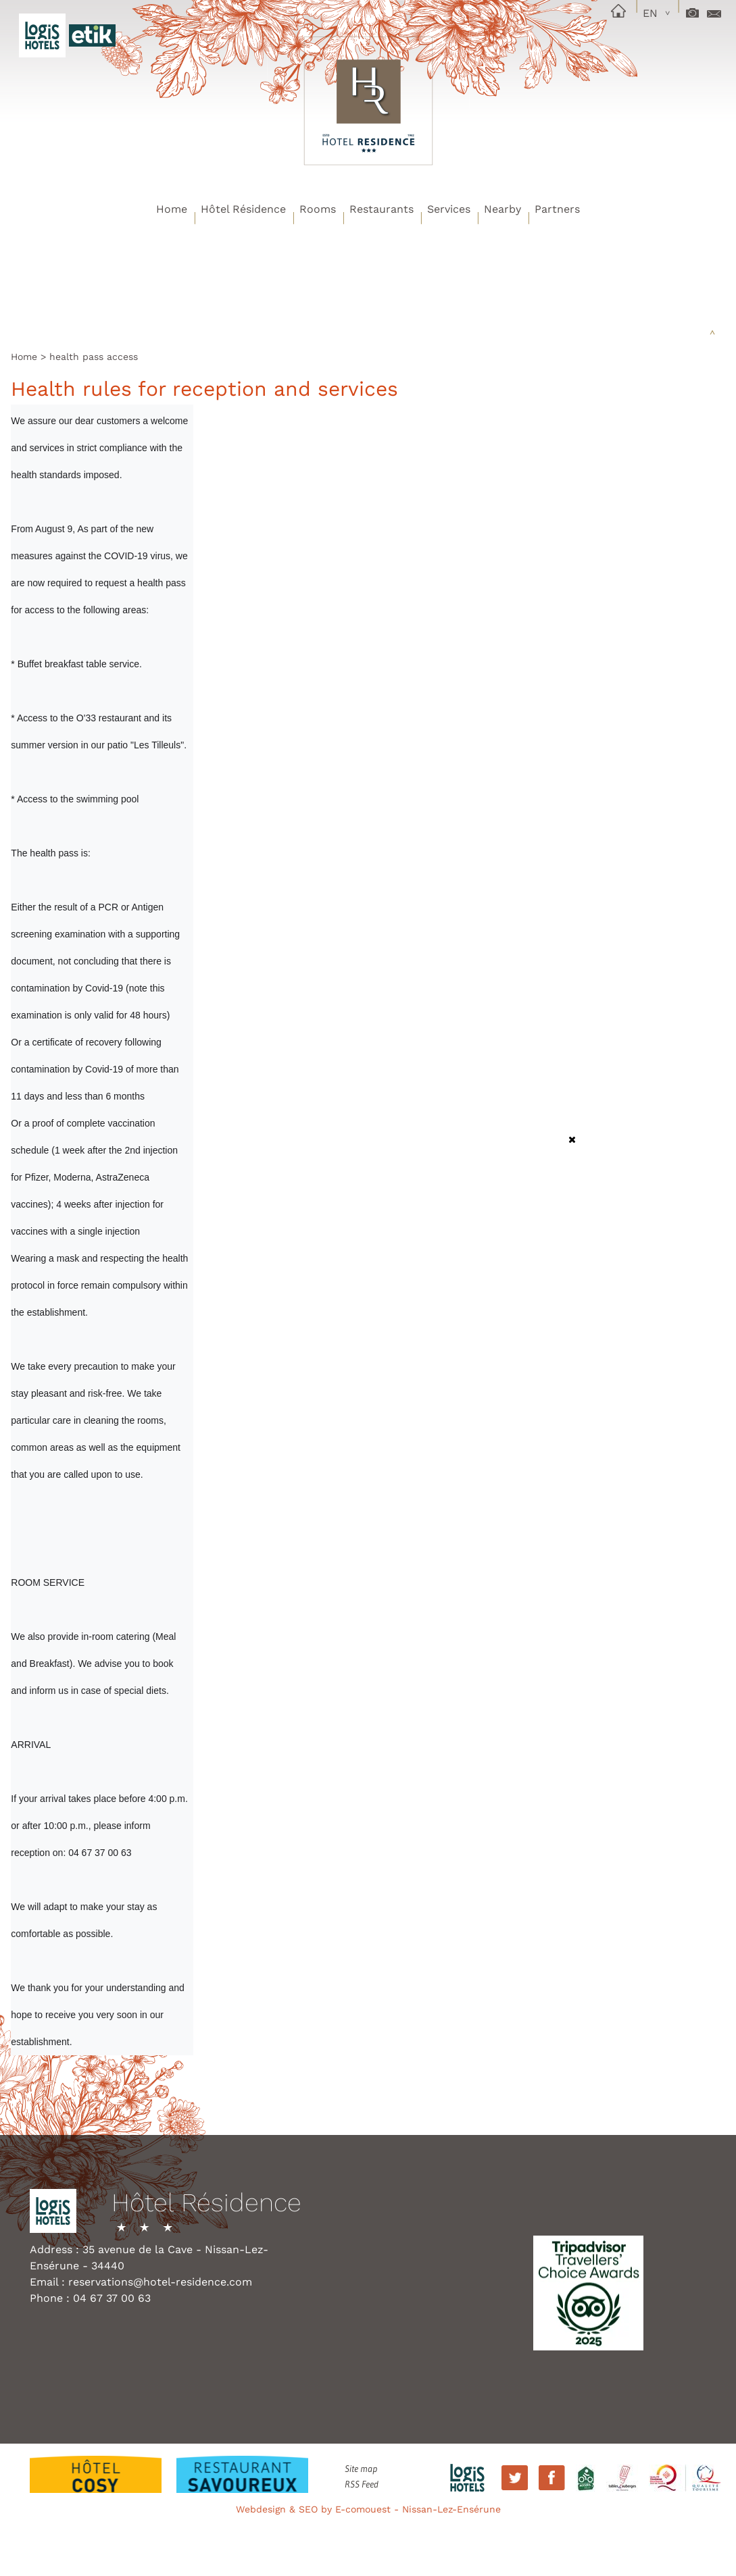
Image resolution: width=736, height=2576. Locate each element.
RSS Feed (361, 2484)
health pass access (93, 356)
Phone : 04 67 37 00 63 (90, 2298)
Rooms (317, 209)
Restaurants (381, 209)
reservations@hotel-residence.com (160, 2281)
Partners (557, 209)
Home (171, 209)
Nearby (502, 209)
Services (448, 209)
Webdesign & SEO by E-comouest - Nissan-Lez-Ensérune (368, 2509)
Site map (361, 2469)
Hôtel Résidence (243, 209)
